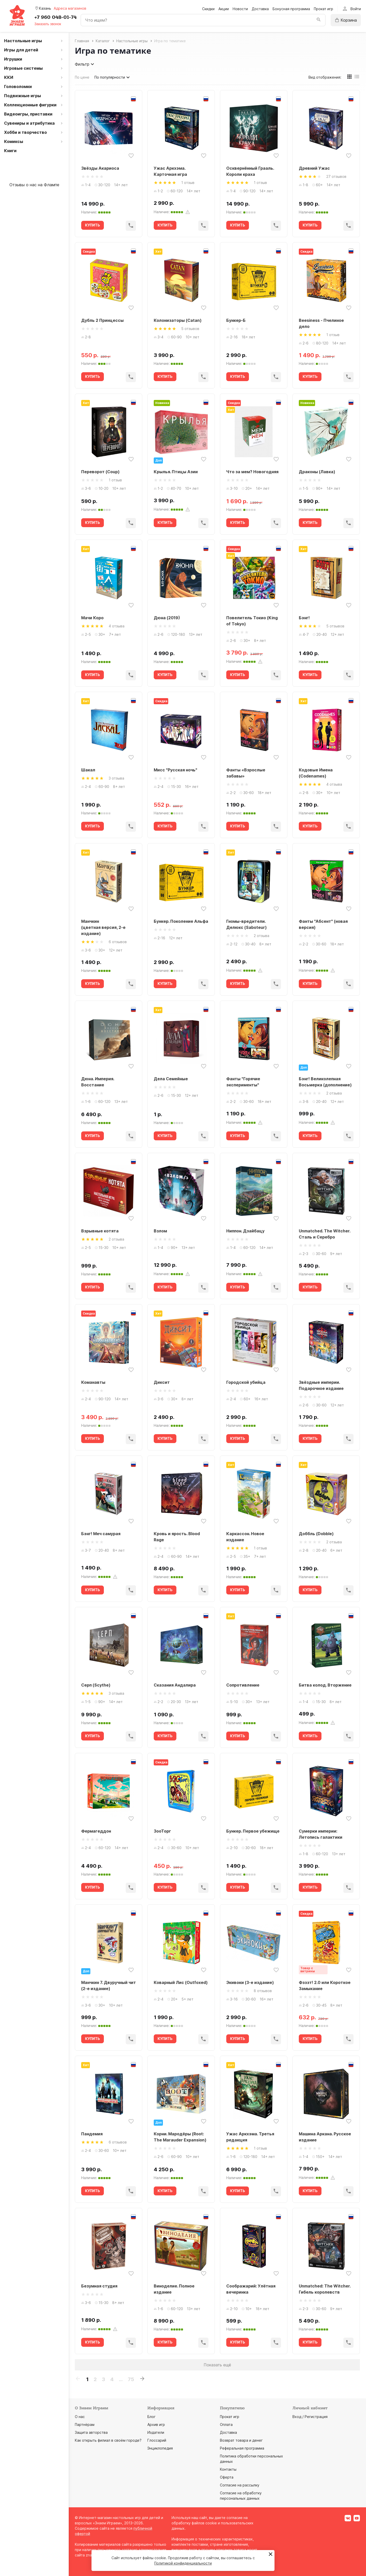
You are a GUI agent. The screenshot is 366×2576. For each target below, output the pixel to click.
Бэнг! (304, 617)
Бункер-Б (236, 320)
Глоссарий (156, 2440)
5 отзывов (190, 328)
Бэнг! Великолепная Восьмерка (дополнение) (325, 1081)
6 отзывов (118, 942)
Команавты (93, 1382)
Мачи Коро (92, 617)
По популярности (112, 77)
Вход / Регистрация (310, 2416)
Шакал (88, 769)
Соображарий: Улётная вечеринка (250, 2289)
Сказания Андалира (175, 1685)
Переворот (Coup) (100, 471)
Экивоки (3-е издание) (250, 1982)
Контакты (228, 2469)
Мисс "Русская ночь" (175, 769)
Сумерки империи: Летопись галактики (320, 1834)
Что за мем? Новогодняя (252, 471)
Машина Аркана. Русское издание (325, 2136)
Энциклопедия (160, 2448)
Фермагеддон (96, 1831)
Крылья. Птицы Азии (176, 471)
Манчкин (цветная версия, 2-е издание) (103, 927)
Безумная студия (99, 2286)
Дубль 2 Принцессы (102, 320)
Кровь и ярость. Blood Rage (177, 1536)
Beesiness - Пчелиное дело (321, 323)
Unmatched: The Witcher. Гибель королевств (324, 2289)
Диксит (162, 1382)
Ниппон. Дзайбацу (245, 1230)
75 (131, 2379)
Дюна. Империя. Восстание (97, 1081)
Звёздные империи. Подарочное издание (321, 1385)
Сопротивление (242, 1685)
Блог (151, 2416)
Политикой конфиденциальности (183, 2563)
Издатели (155, 2432)
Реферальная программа (242, 2448)
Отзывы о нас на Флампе (34, 184)
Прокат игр (323, 9)
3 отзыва (116, 778)
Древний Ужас (314, 168)
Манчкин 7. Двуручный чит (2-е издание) (108, 1985)
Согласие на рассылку (239, 2485)
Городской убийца (245, 1382)
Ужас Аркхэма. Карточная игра (170, 171)
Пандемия (92, 2133)
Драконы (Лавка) (317, 471)
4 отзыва (116, 626)
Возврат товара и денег (241, 2440)
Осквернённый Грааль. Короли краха (250, 171)
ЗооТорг (162, 1831)
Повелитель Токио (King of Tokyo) (252, 620)
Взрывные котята (100, 1230)
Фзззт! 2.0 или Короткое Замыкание (324, 1985)
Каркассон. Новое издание (245, 1536)
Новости (240, 9)
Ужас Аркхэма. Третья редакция (250, 2136)
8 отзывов (263, 1991)
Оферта (226, 2477)
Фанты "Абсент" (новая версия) (323, 924)
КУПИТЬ (92, 225)
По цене (82, 77)
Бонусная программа (291, 9)
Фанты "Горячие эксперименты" (243, 1081)
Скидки (208, 9)
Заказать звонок (47, 24)
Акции (223, 9)
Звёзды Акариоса (100, 168)
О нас (80, 2416)
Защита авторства (91, 2432)
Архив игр (156, 2424)
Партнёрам (84, 2424)
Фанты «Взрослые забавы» (245, 773)
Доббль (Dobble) (316, 1533)
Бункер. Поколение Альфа (181, 921)
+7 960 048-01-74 (55, 17)
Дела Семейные (171, 1078)
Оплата (226, 2424)
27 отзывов (336, 176)
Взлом (160, 1230)
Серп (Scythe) (95, 1685)
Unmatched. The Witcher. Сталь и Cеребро (324, 1234)
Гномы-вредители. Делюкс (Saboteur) (246, 924)
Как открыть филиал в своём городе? (108, 2440)
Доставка (260, 9)
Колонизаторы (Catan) (178, 320)
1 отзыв (187, 182)
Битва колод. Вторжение (325, 1685)
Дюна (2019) (167, 617)
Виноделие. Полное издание (174, 2289)
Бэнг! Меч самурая (100, 1533)
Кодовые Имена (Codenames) (316, 773)
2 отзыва (261, 935)
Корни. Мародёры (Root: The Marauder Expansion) (180, 2136)
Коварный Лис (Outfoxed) (181, 1982)
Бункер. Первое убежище (252, 1831)
